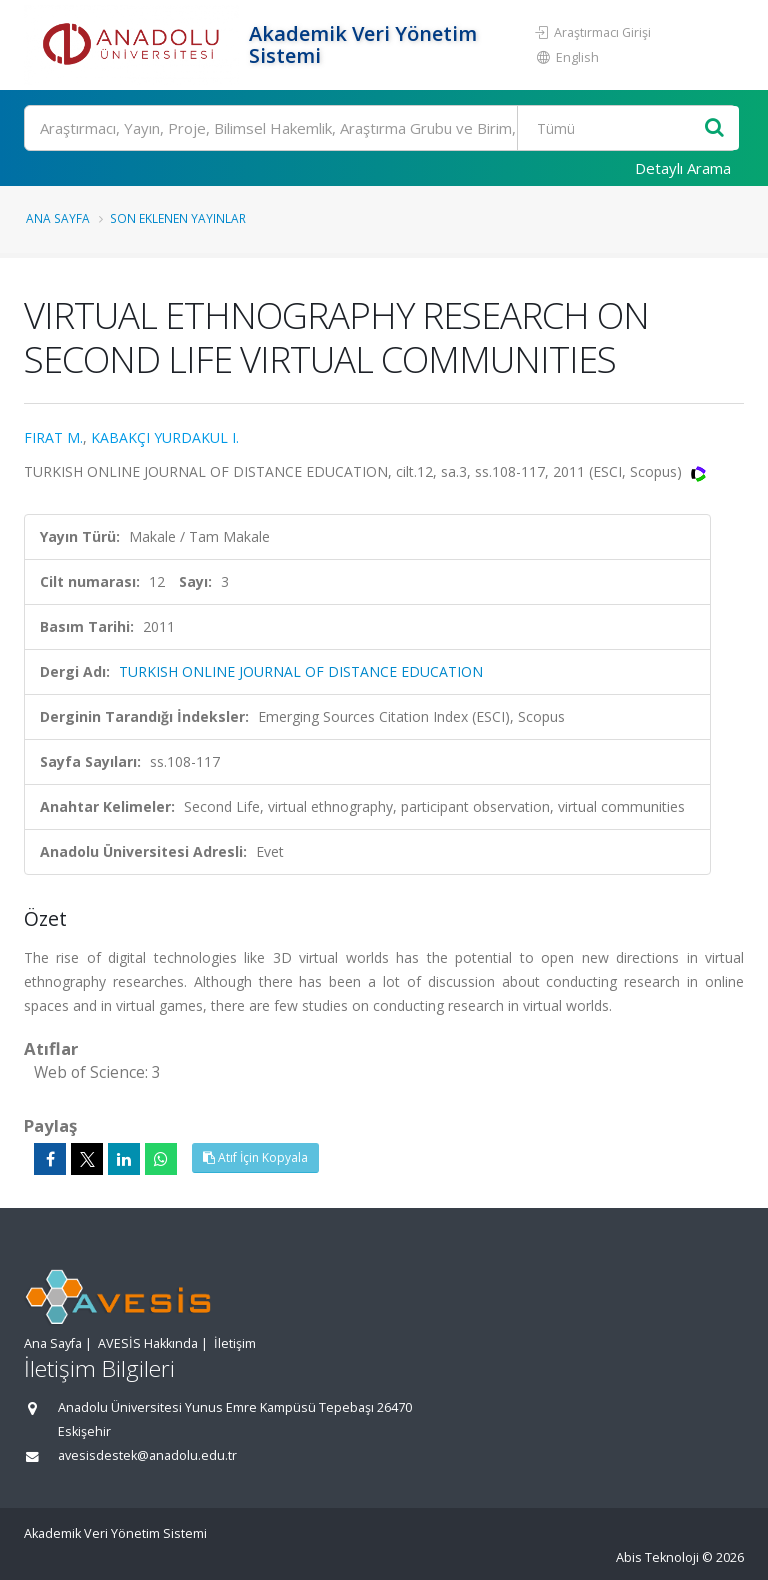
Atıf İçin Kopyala (255, 1157)
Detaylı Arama (683, 168)
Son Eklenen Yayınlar (178, 218)
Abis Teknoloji (657, 1557)
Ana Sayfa (58, 218)
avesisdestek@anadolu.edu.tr (147, 1455)
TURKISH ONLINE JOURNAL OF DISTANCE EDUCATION (301, 671)
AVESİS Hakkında (148, 1343)
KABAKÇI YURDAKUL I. (165, 437)
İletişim (235, 1343)
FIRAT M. (53, 437)
